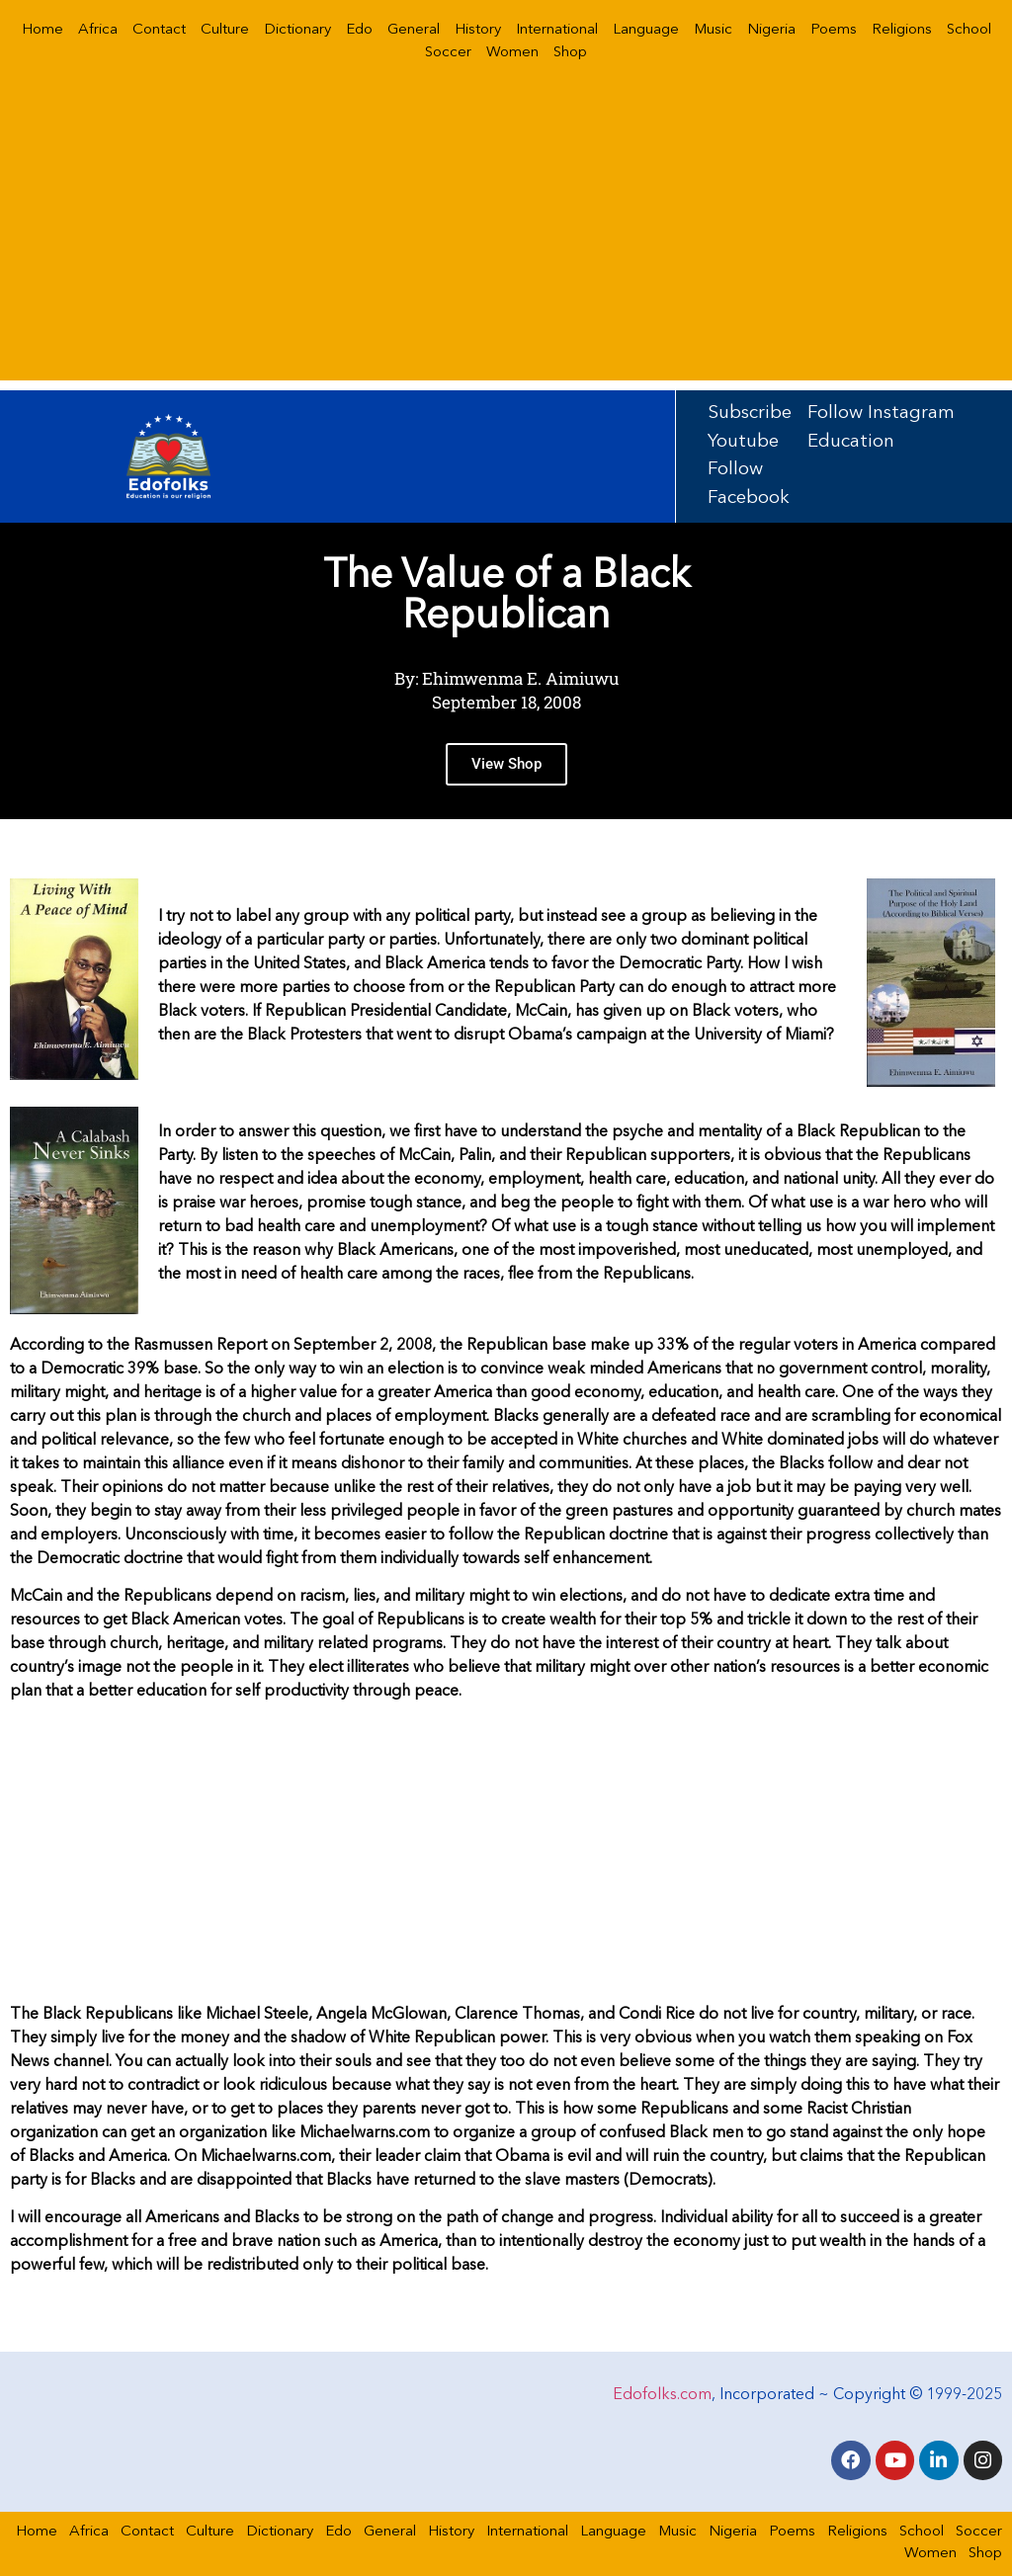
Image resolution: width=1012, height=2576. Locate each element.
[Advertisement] (506, 242)
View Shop (506, 766)
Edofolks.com (662, 2392)
